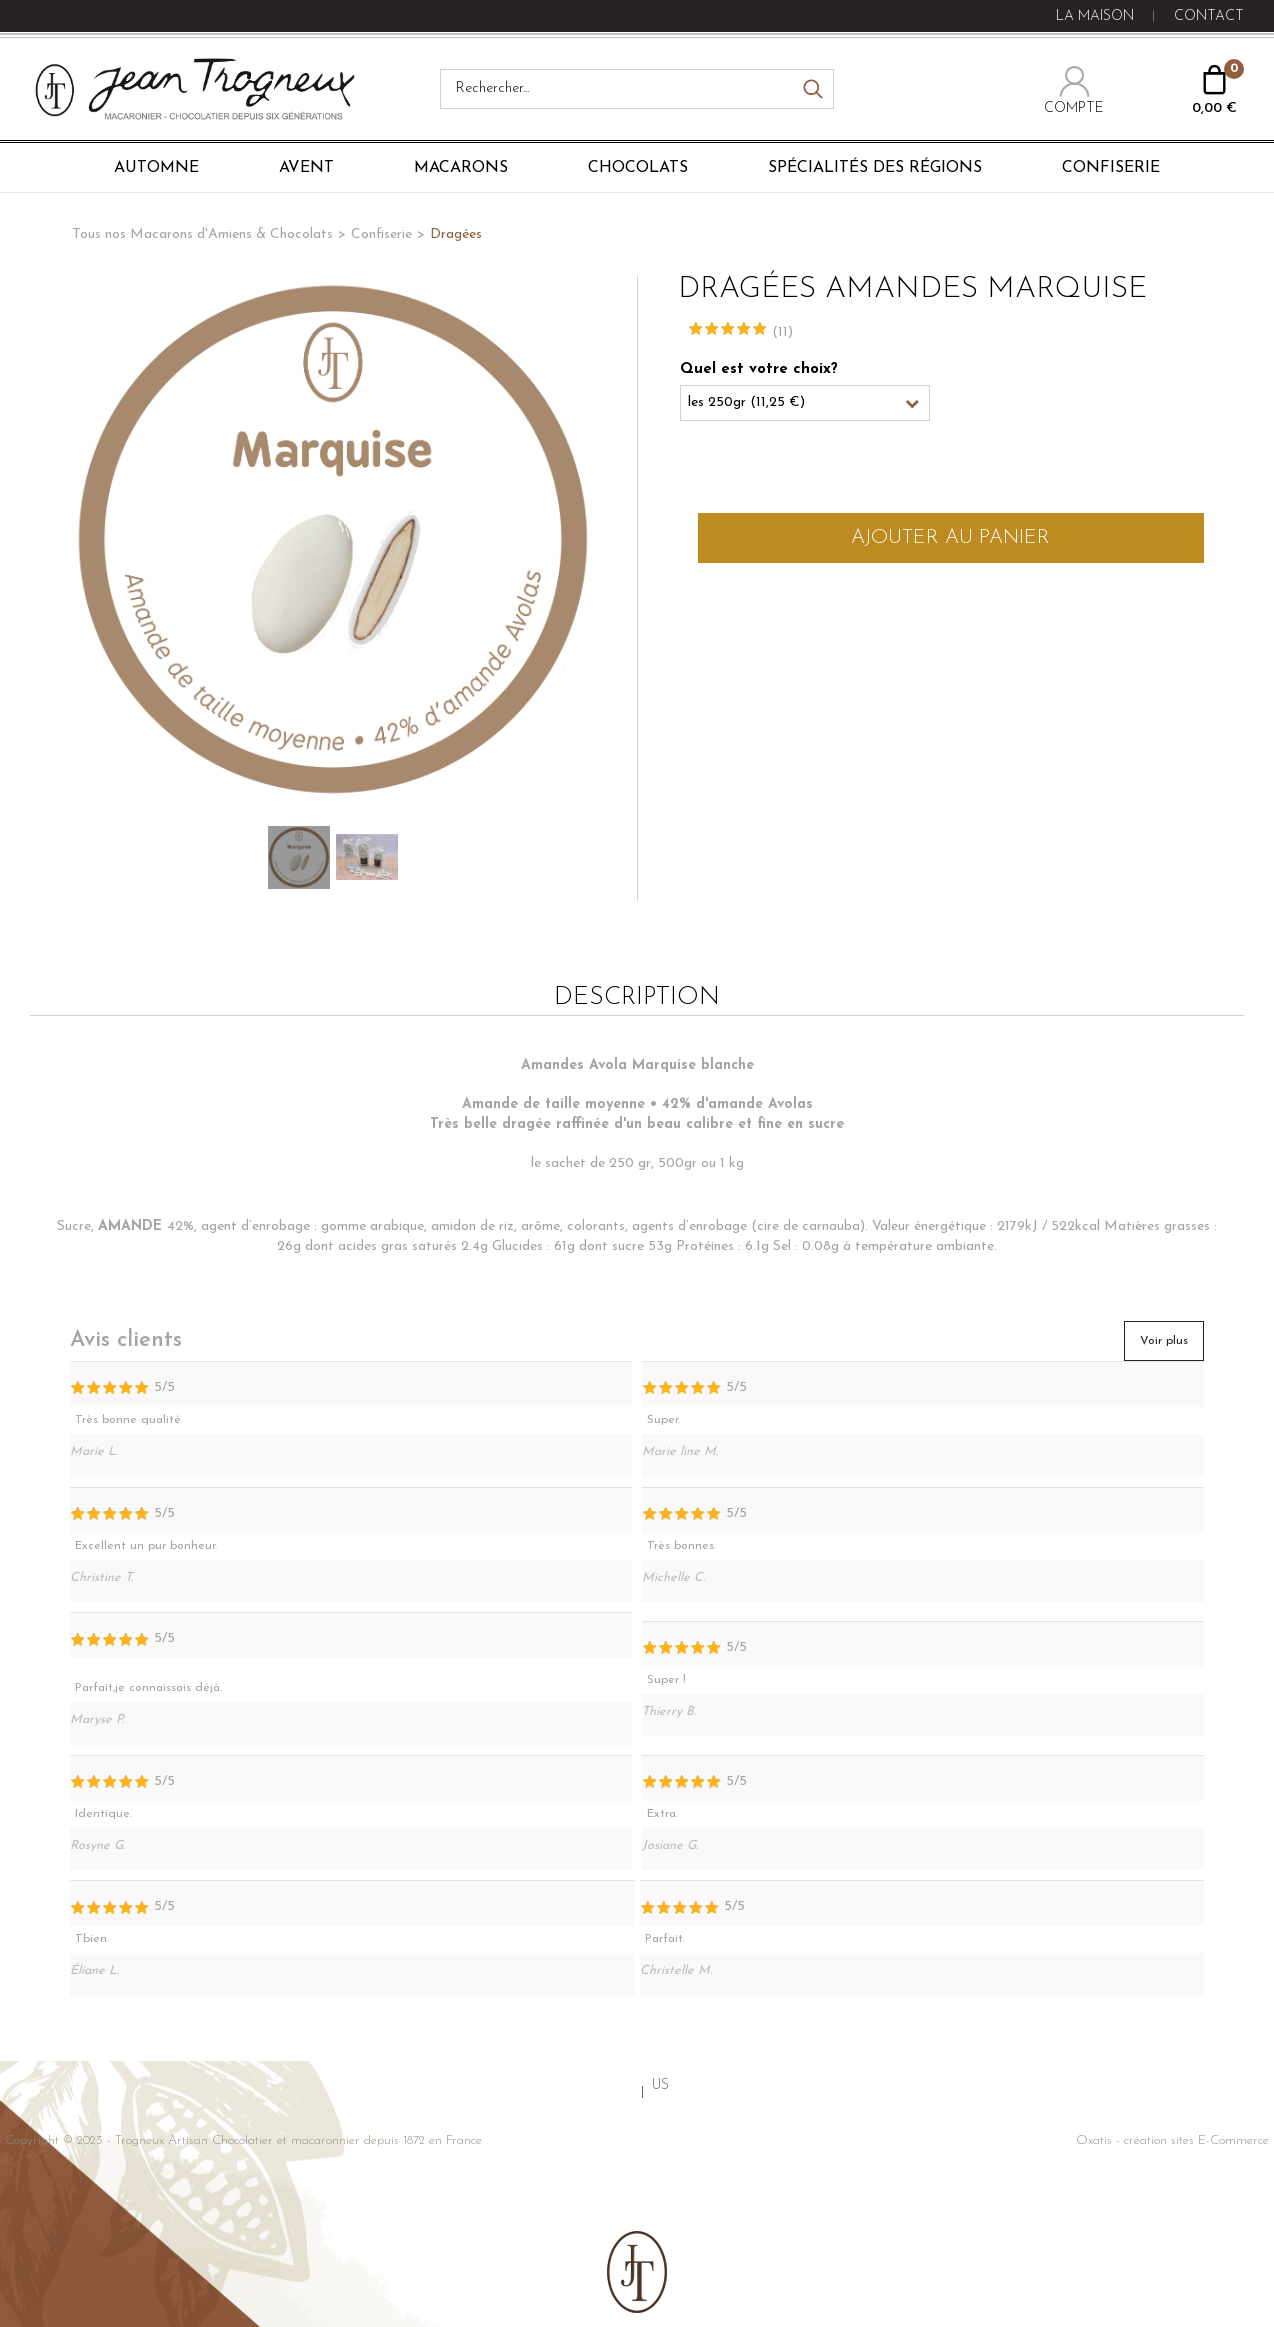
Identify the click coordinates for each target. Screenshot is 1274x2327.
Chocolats (638, 168)
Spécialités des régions (875, 168)
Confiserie (1111, 168)
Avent (306, 168)
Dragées (456, 234)
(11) (782, 332)
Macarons (461, 168)
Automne (156, 168)
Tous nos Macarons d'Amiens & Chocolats (202, 234)
